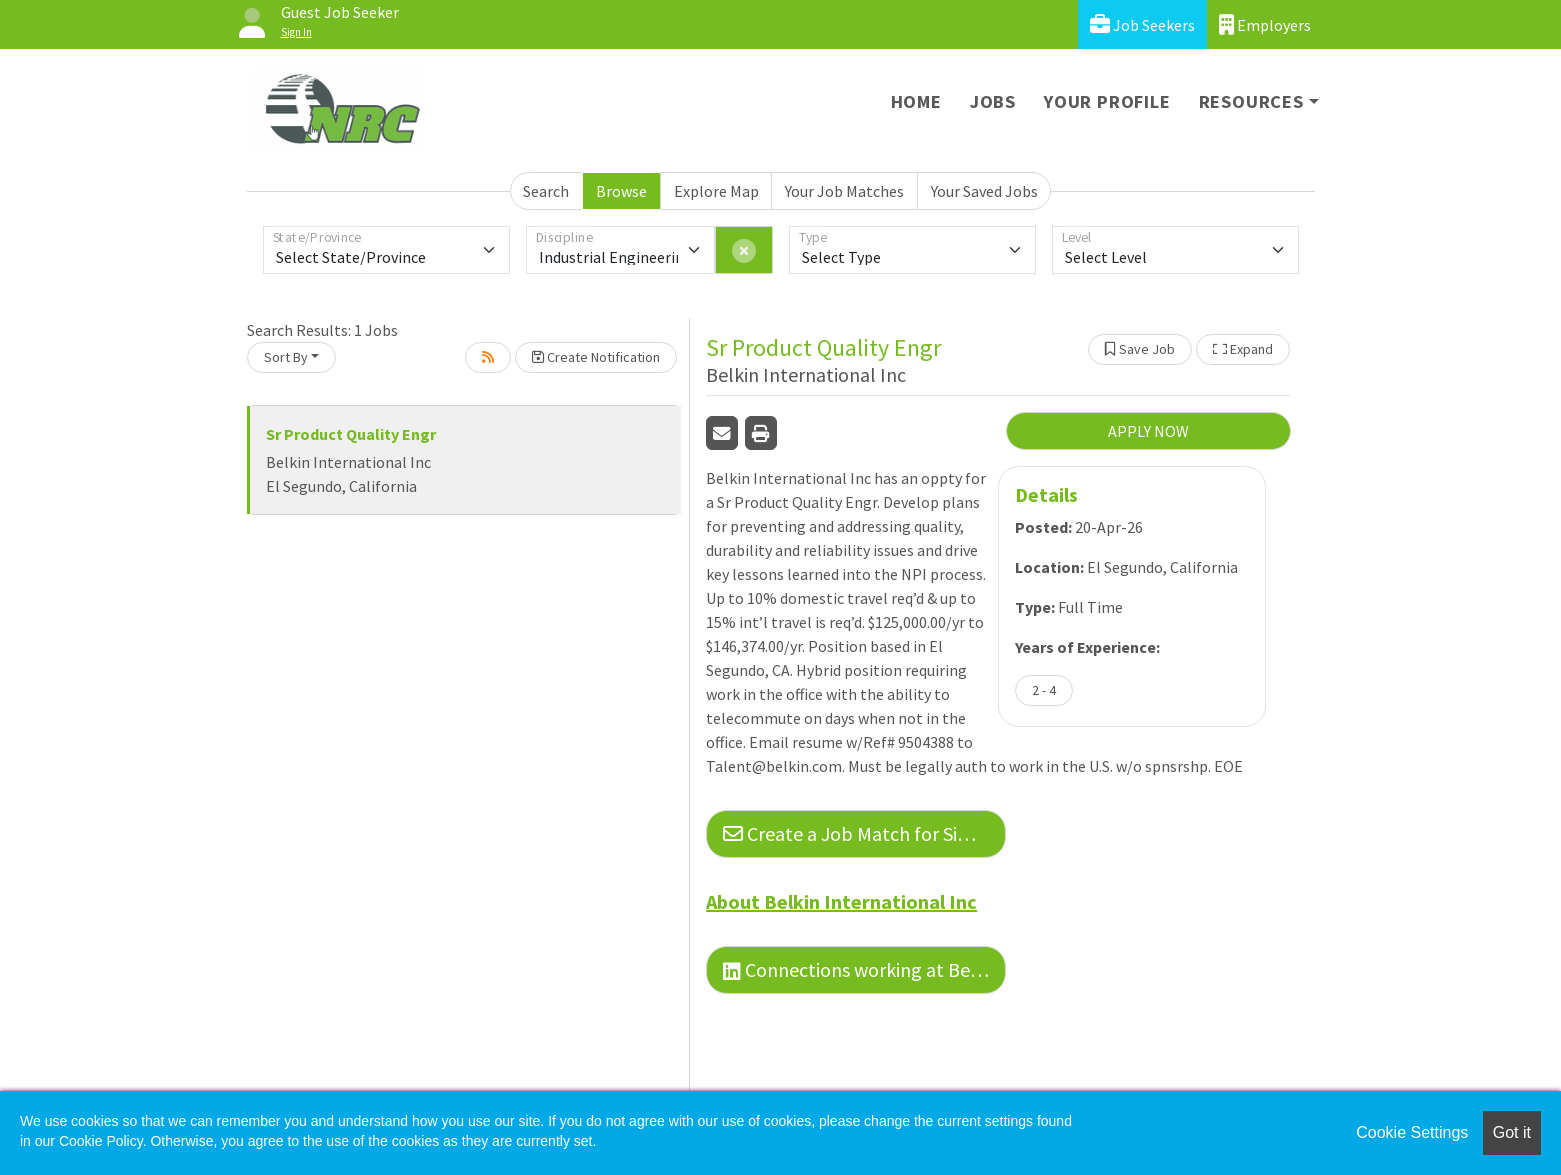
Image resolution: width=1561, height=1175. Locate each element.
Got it (1512, 1132)
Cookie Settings (1412, 1132)
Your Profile (1107, 101)
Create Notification (596, 357)
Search (546, 191)
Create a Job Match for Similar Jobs (864, 833)
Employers (1265, 24)
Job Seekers (1142, 24)
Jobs (993, 101)
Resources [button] (1251, 101)
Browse (621, 191)
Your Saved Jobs (984, 191)
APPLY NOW (1148, 431)
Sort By (286, 357)
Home (916, 101)
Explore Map (716, 191)
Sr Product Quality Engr (351, 434)
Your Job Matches (844, 191)
